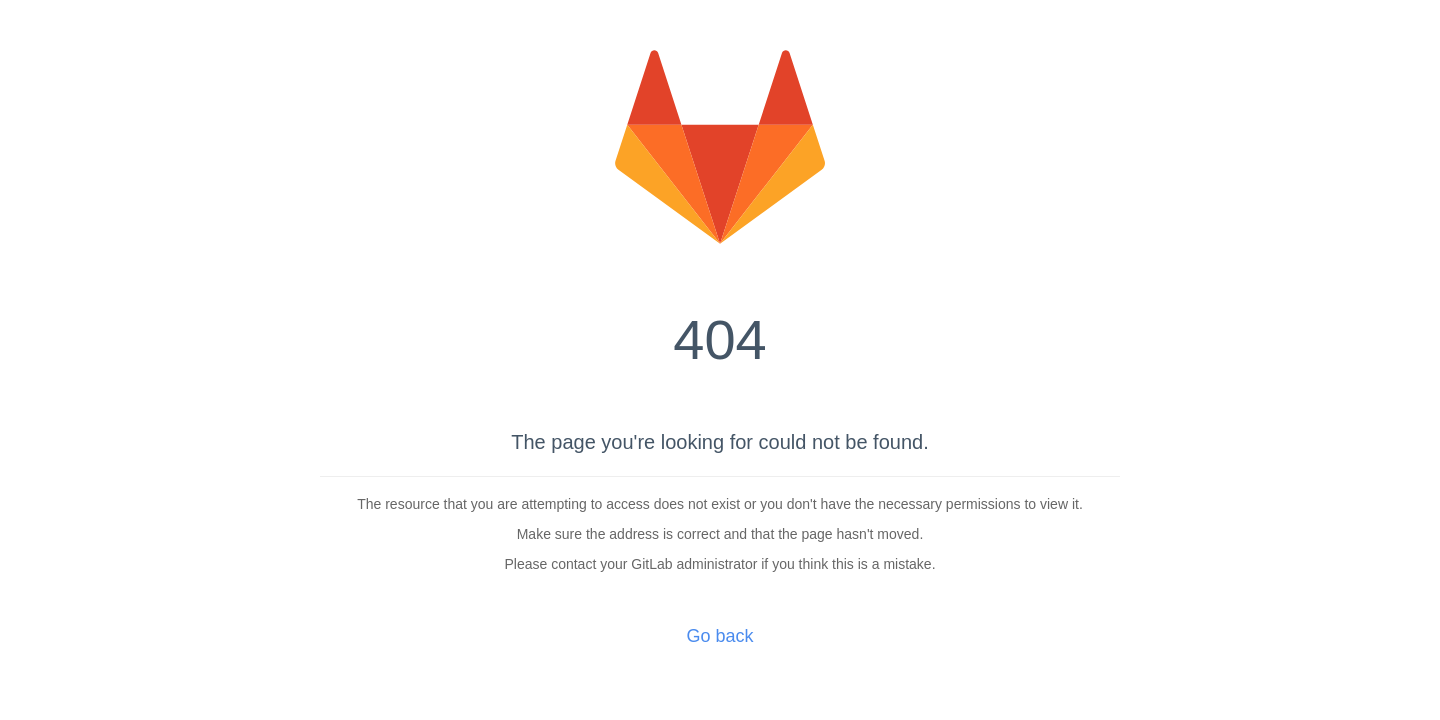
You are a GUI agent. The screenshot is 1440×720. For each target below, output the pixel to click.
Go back (719, 636)
